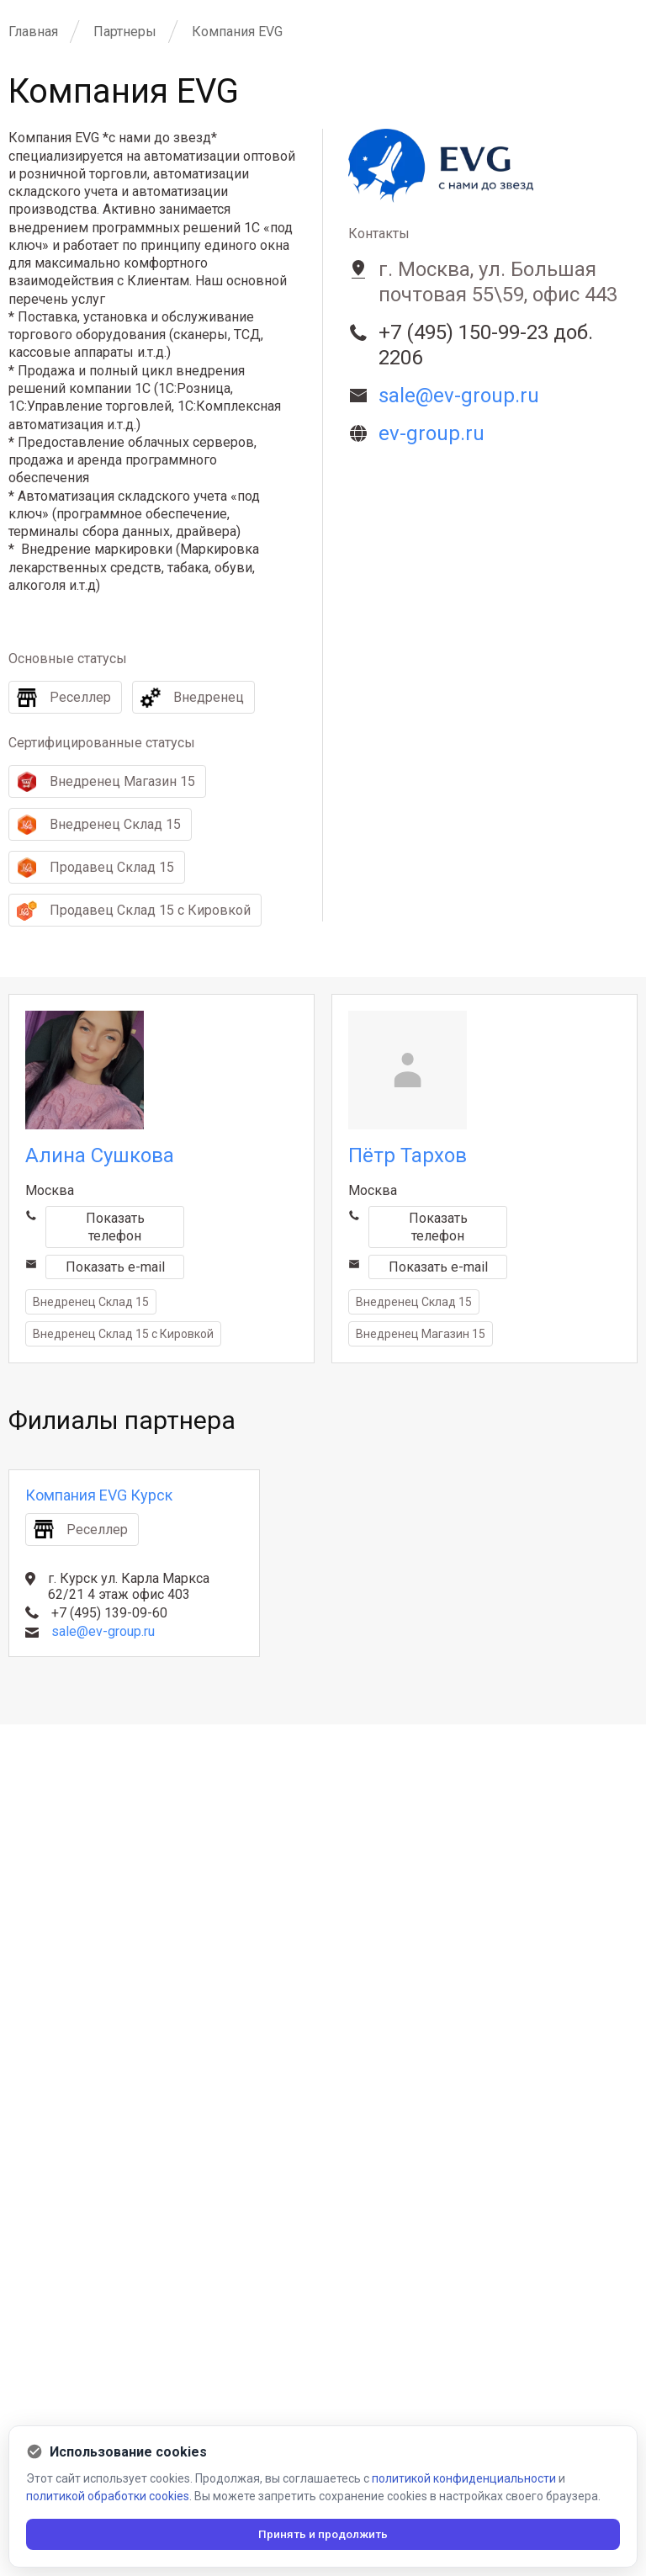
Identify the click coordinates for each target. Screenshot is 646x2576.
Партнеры (124, 32)
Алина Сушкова (99, 1155)
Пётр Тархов (407, 1155)
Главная (33, 32)
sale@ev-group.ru (103, 1631)
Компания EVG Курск (98, 1495)
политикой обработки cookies (107, 2493)
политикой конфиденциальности (464, 2476)
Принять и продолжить (323, 2533)
